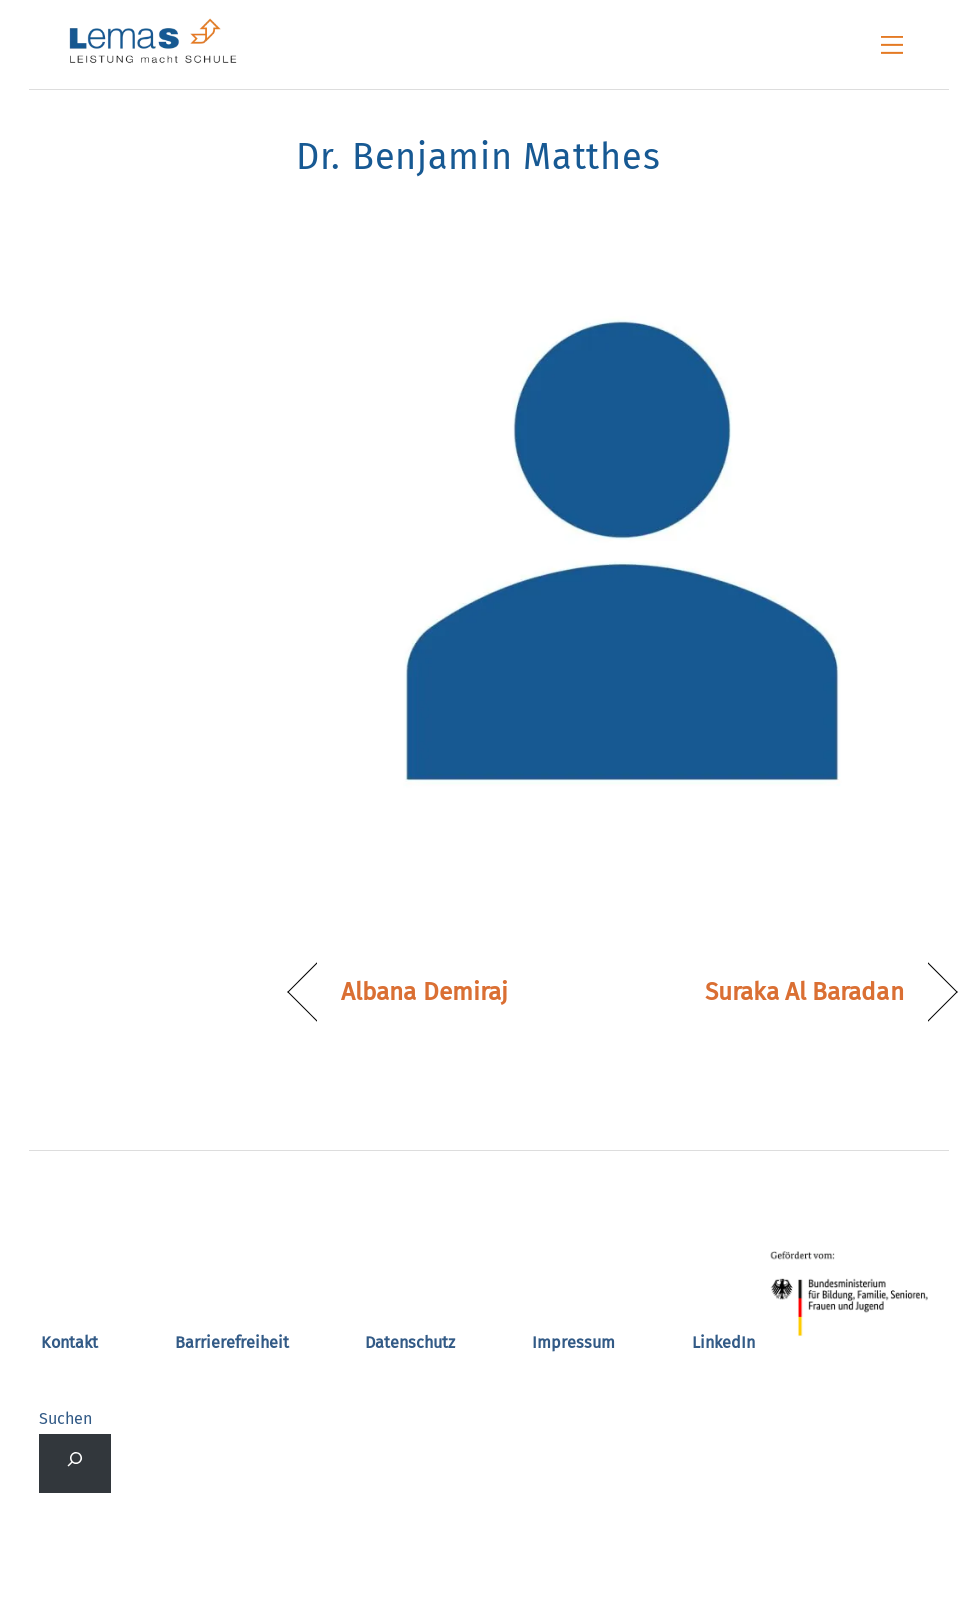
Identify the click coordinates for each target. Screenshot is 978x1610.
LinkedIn (723, 1342)
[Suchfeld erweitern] (74, 1463)
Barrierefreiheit (232, 1342)
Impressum (573, 1342)
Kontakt (69, 1342)
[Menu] (892, 45)
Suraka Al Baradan (804, 991)
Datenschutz (410, 1342)
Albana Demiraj (424, 991)
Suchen (65, 1418)
